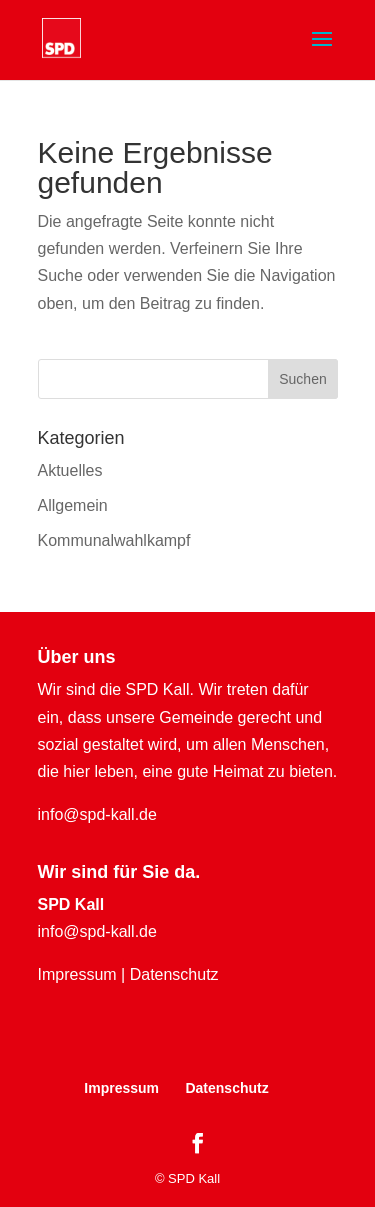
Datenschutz (174, 974)
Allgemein (73, 505)
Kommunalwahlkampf (114, 540)
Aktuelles (70, 470)
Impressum (77, 974)
